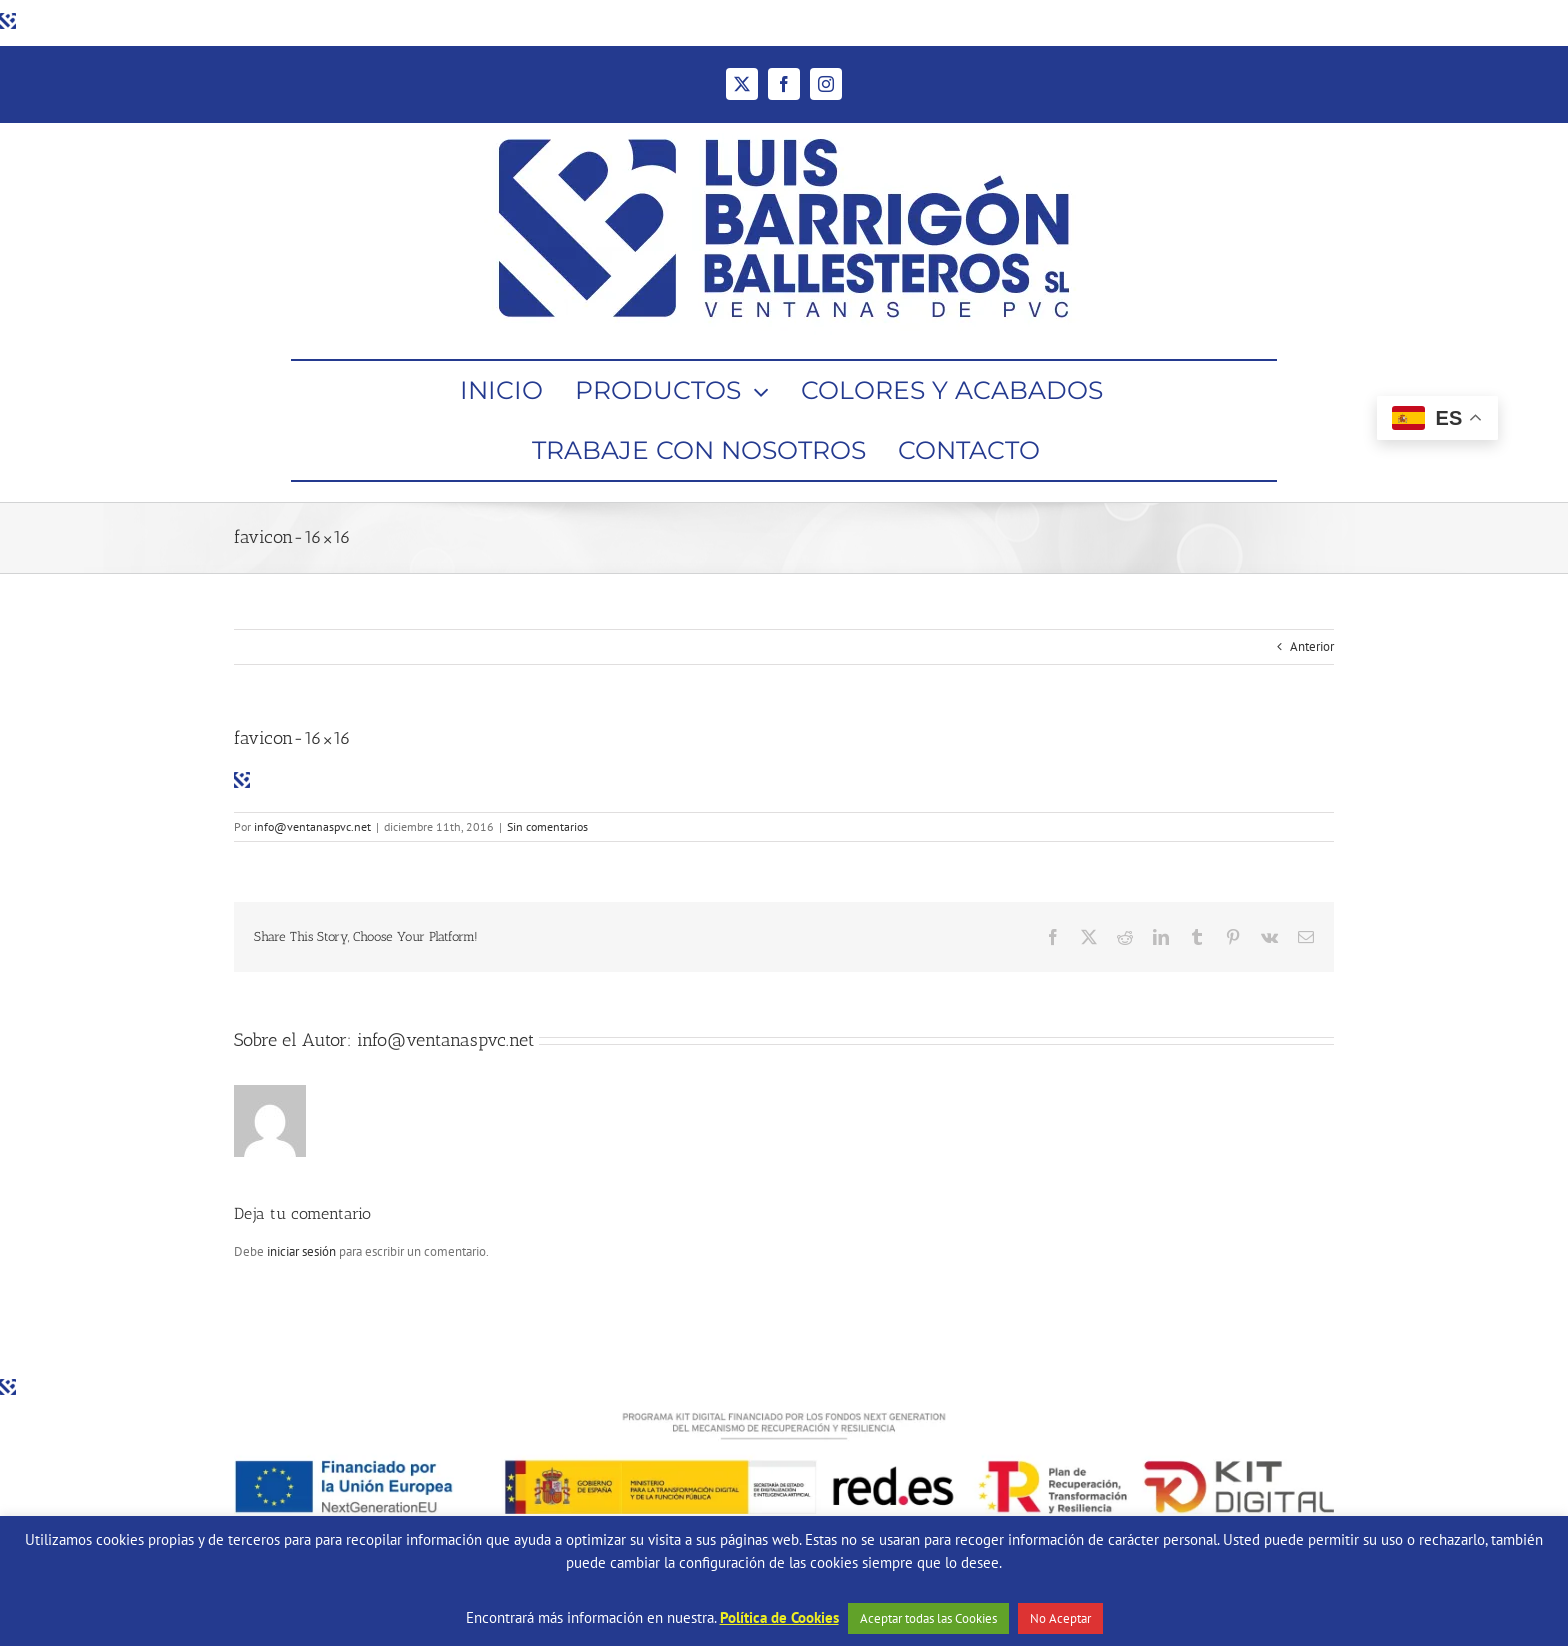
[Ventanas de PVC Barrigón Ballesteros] (784, 129)
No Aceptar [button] (1060, 1618)
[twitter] (742, 84)
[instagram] (826, 84)
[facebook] (784, 84)
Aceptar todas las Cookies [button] (928, 1618)
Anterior (1312, 646)
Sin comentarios (547, 826)
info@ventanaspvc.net (312, 826)
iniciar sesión (303, 1251)
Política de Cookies (779, 1617)
